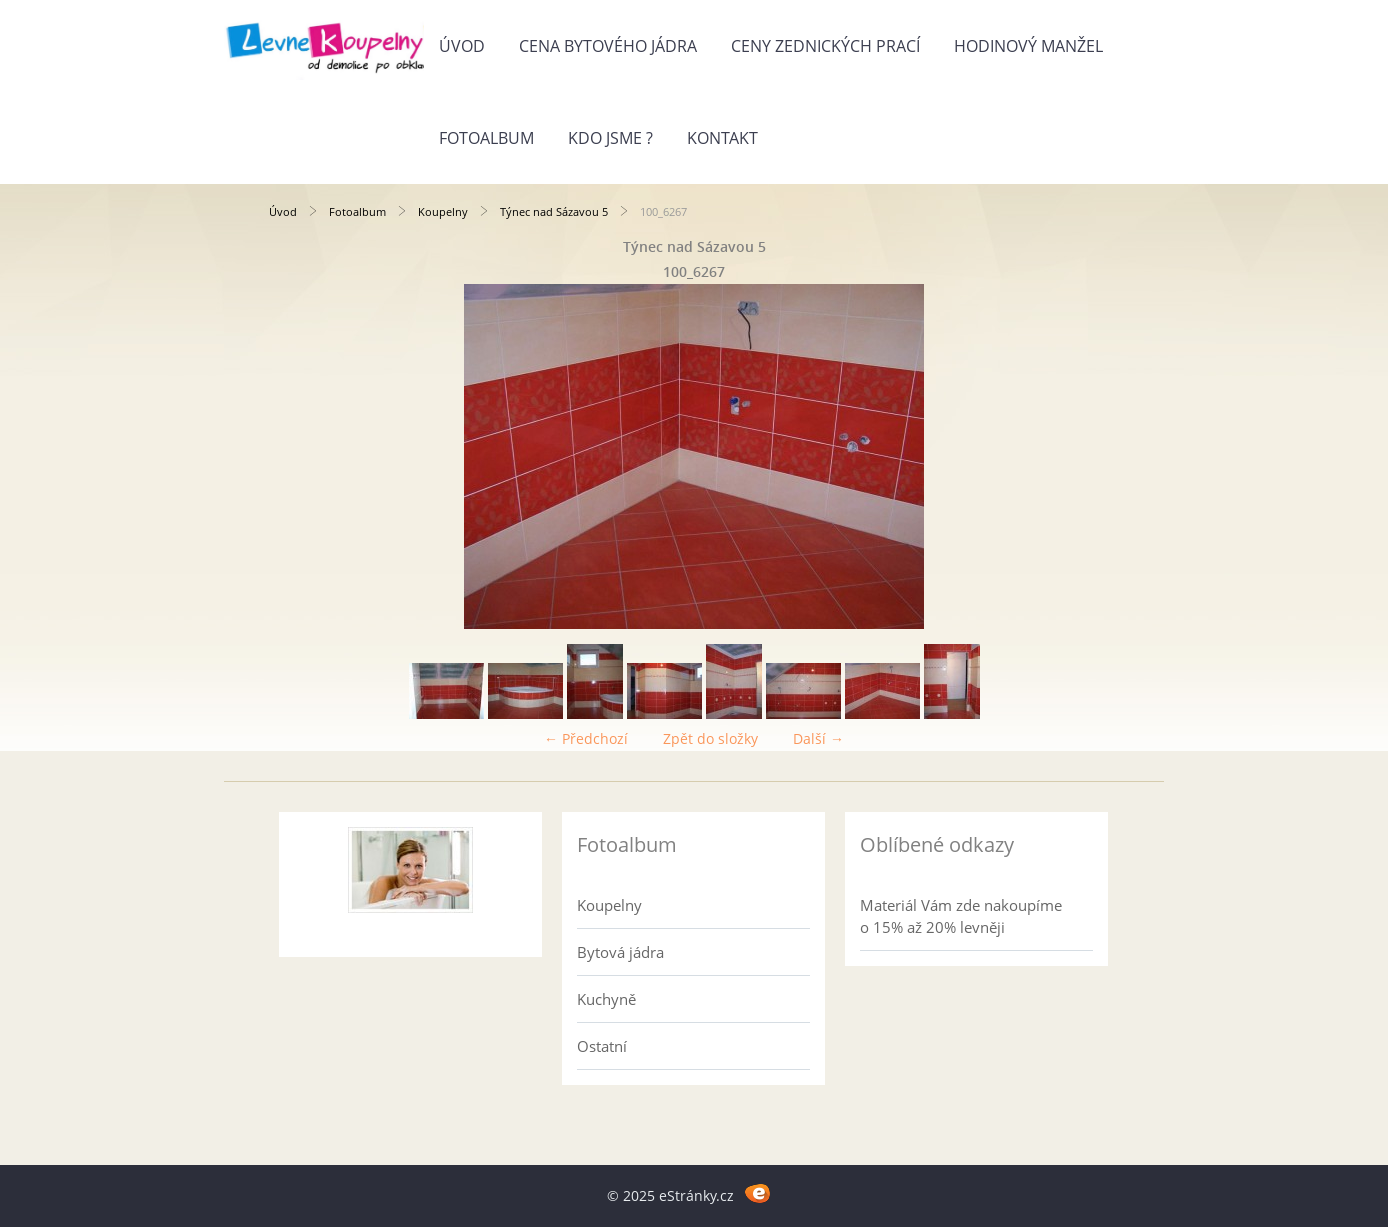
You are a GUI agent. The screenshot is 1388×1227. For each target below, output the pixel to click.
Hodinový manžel (1028, 46)
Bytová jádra (620, 952)
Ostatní (602, 1046)
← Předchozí (586, 738)
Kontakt (722, 138)
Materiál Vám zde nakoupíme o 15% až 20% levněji (961, 916)
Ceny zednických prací (825, 46)
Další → (818, 738)
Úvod (462, 46)
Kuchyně (606, 999)
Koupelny (443, 211)
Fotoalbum (486, 138)
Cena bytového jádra (608, 46)
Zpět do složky (710, 738)
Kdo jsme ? (610, 138)
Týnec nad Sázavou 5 (554, 211)
